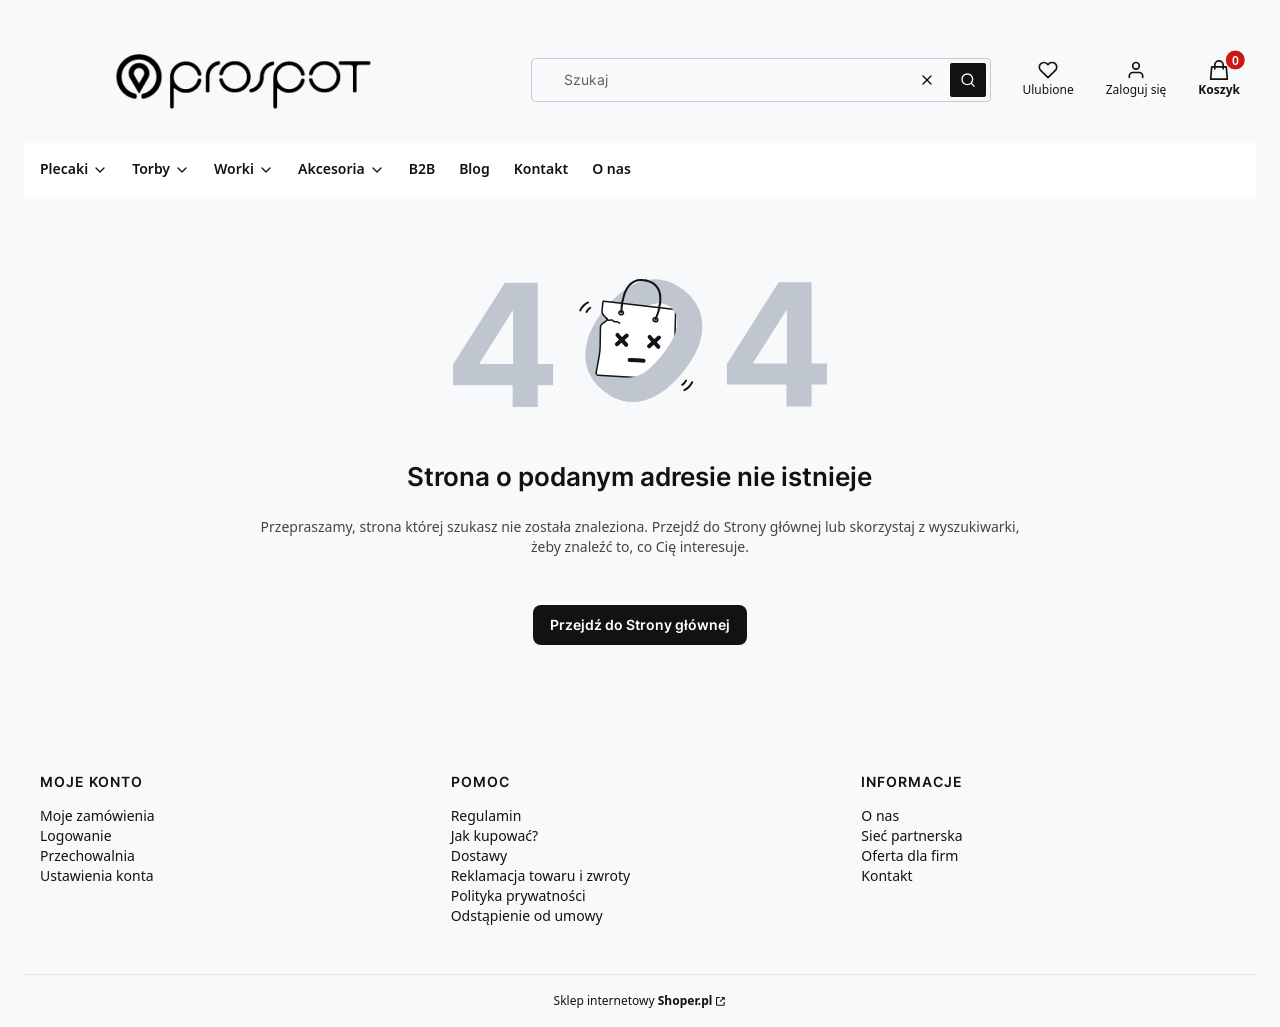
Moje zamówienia (97, 815)
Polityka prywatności (518, 895)
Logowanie (76, 835)
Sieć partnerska (911, 835)
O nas (880, 815)
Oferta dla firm (909, 855)
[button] (968, 80)
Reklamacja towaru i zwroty (541, 875)
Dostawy (479, 855)
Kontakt (886, 875)
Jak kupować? (494, 835)
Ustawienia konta (97, 875)
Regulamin (486, 815)
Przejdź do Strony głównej (640, 624)
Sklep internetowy (633, 1000)
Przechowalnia (87, 855)
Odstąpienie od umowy (527, 915)
